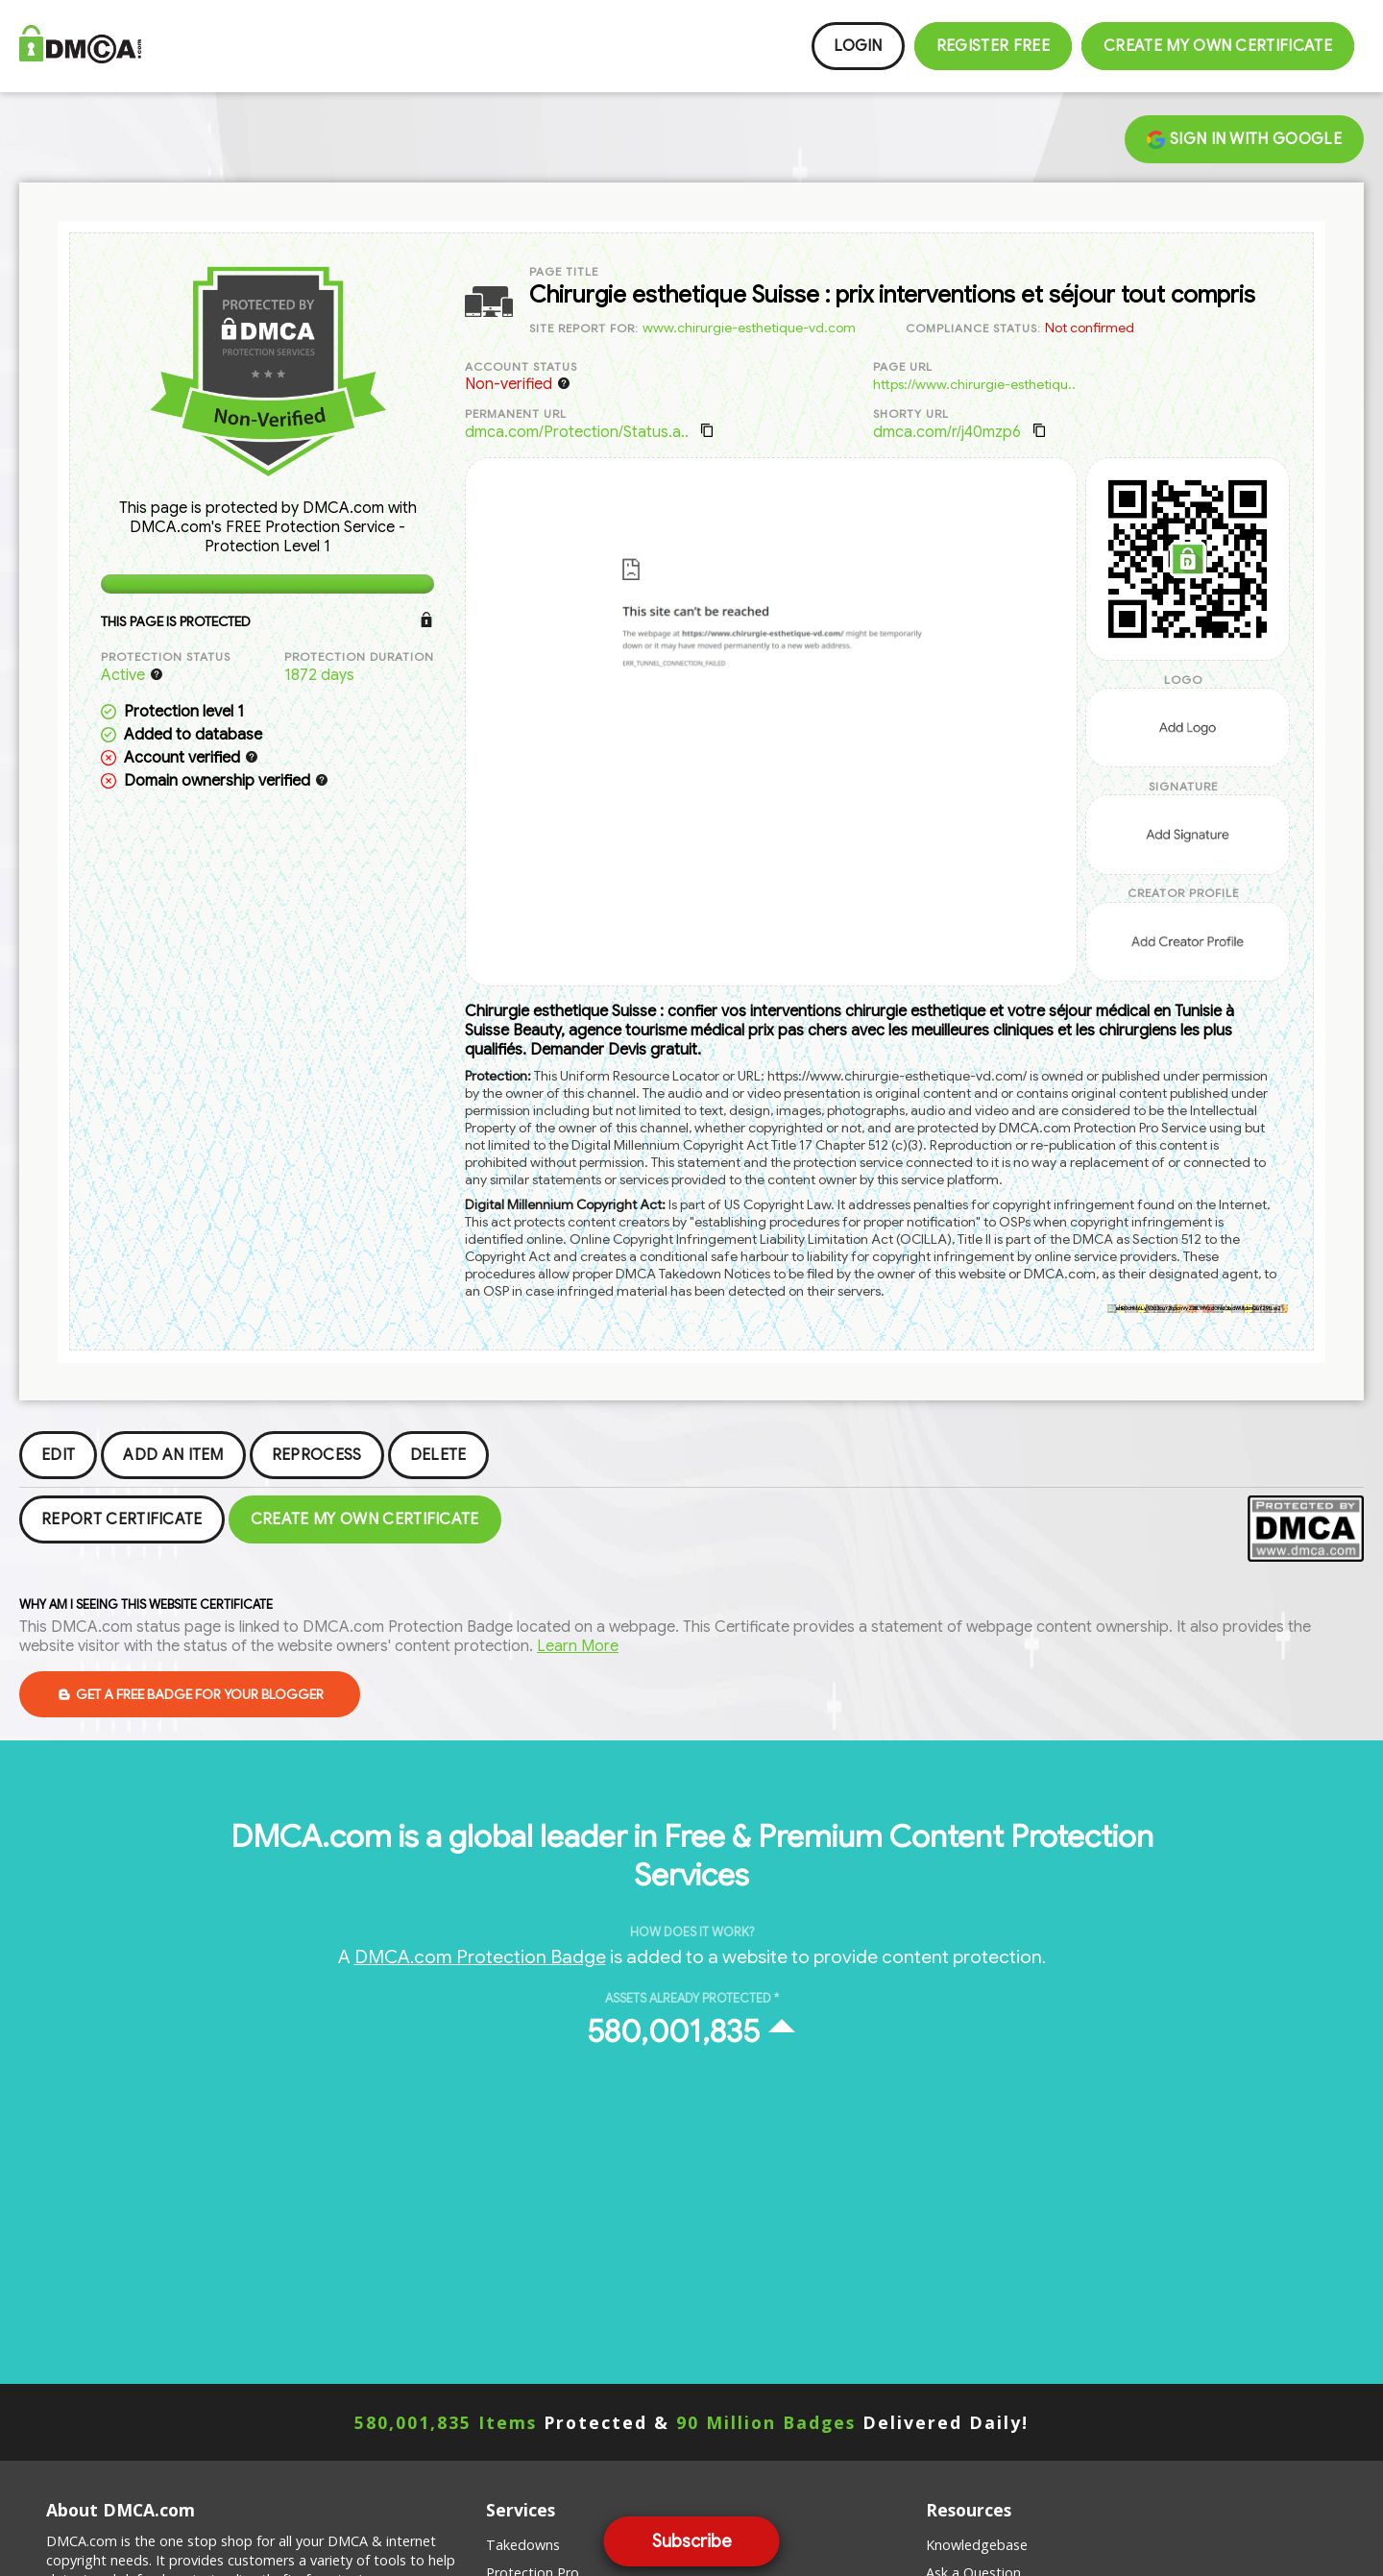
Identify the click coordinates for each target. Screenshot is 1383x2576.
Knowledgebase (977, 2545)
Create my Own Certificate (1218, 46)
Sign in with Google (1244, 139)
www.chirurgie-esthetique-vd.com (749, 327)
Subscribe (692, 2541)
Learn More (578, 1646)
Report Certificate (122, 1519)
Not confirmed (1089, 327)
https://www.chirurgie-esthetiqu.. (974, 384)
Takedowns (523, 2545)
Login (858, 46)
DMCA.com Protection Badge (480, 1956)
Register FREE (993, 46)
